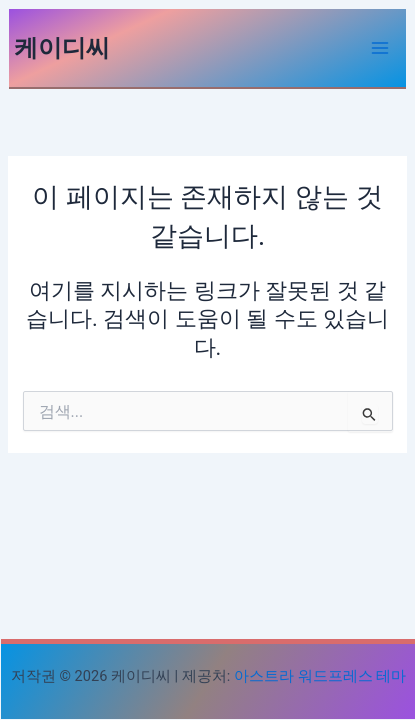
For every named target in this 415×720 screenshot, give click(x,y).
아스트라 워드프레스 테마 (320, 676)
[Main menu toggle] (380, 48)
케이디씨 (62, 48)
